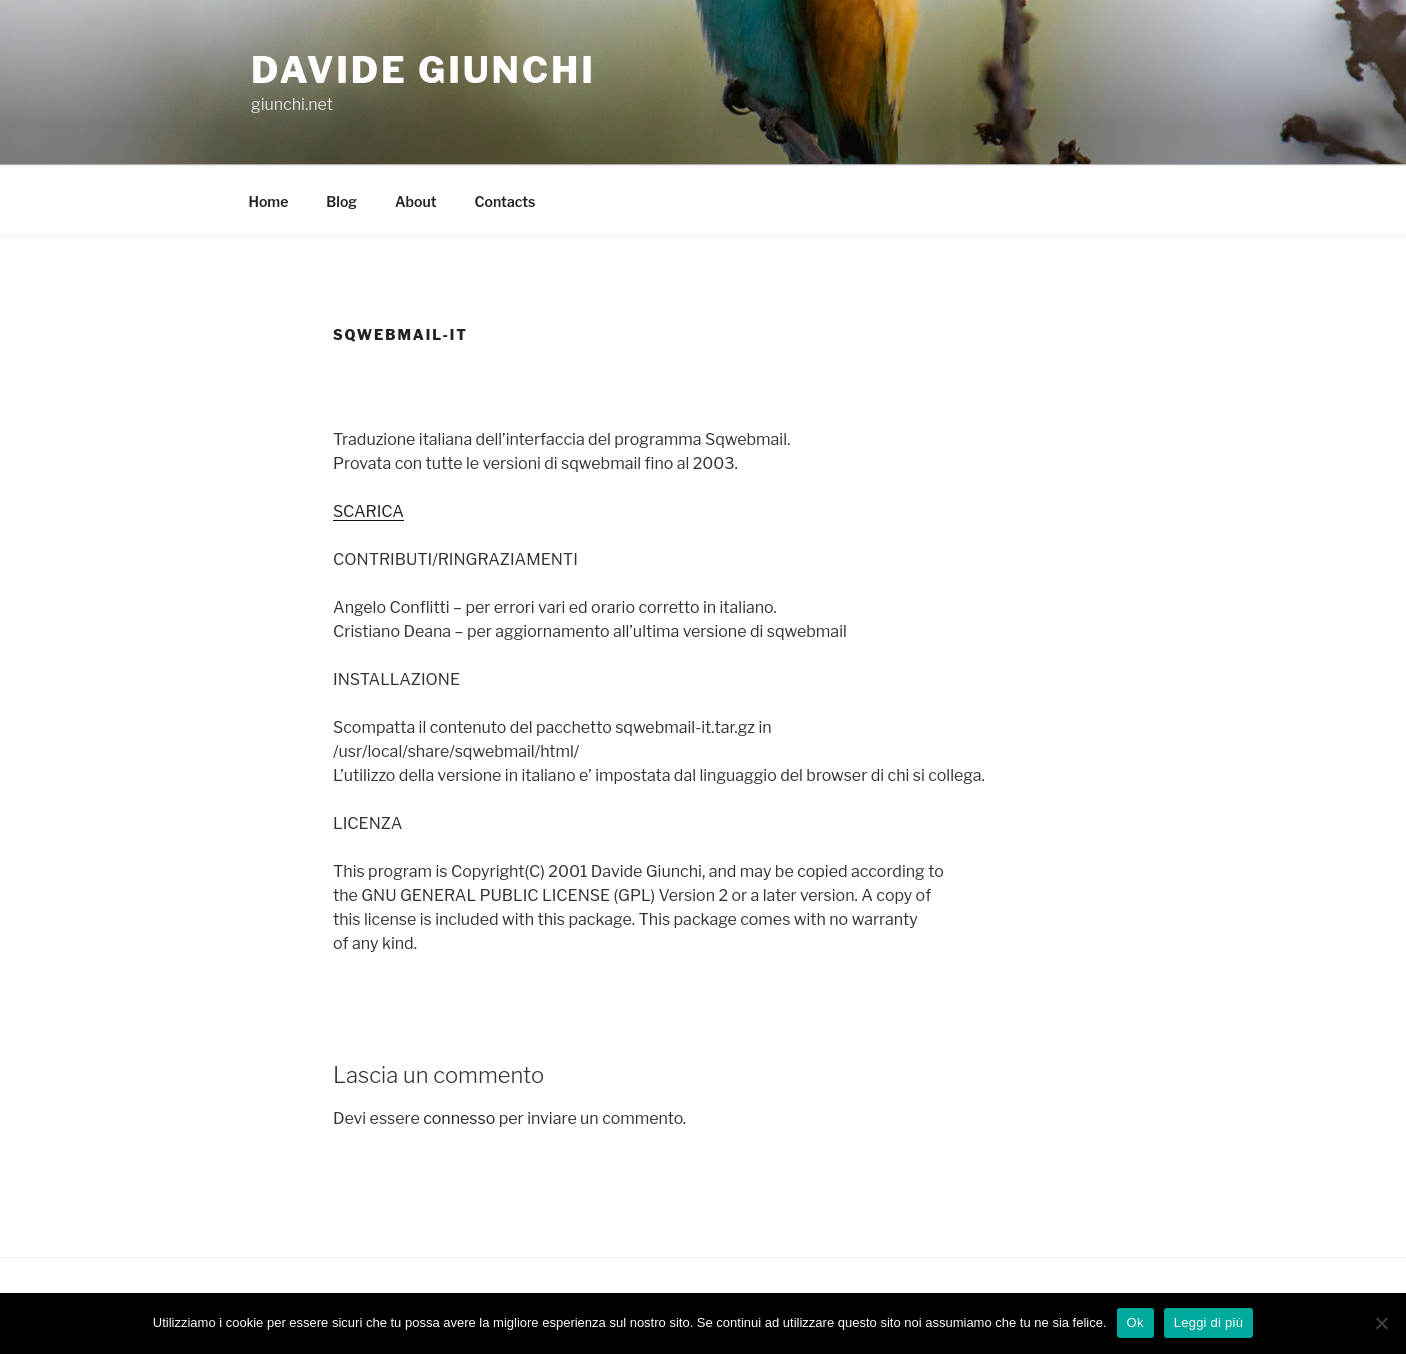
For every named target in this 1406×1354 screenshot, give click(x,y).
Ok (1135, 1322)
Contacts (505, 201)
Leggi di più (1209, 1322)
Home (269, 201)
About (416, 201)
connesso (459, 1118)
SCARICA (368, 511)
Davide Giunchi (423, 70)
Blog (341, 201)
